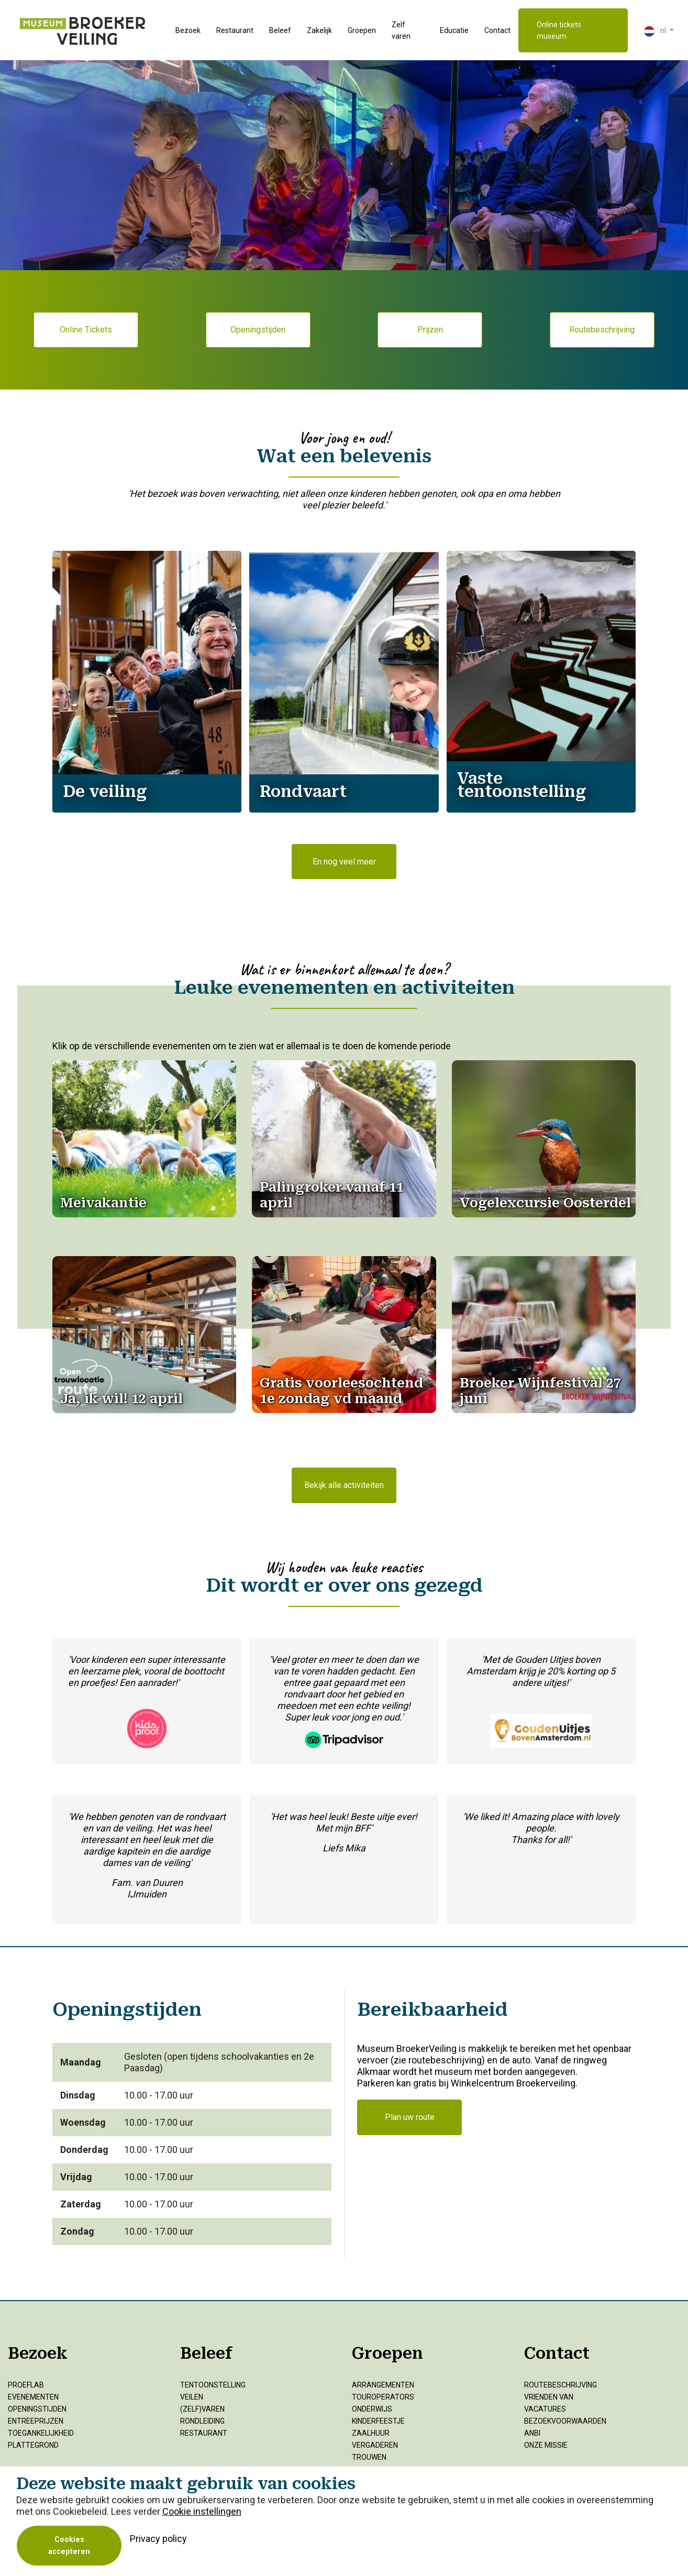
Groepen (362, 30)
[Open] (103, 1203)
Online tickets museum (559, 30)
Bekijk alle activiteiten (344, 1485)
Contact (497, 30)
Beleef (280, 30)
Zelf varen (401, 30)
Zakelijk (319, 30)
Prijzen (430, 330)
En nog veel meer (344, 862)
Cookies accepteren (69, 2545)
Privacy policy (158, 2538)
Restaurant (234, 30)
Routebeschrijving (602, 330)
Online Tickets (86, 330)
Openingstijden (257, 330)
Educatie (454, 30)
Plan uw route (410, 2117)
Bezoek (188, 30)
